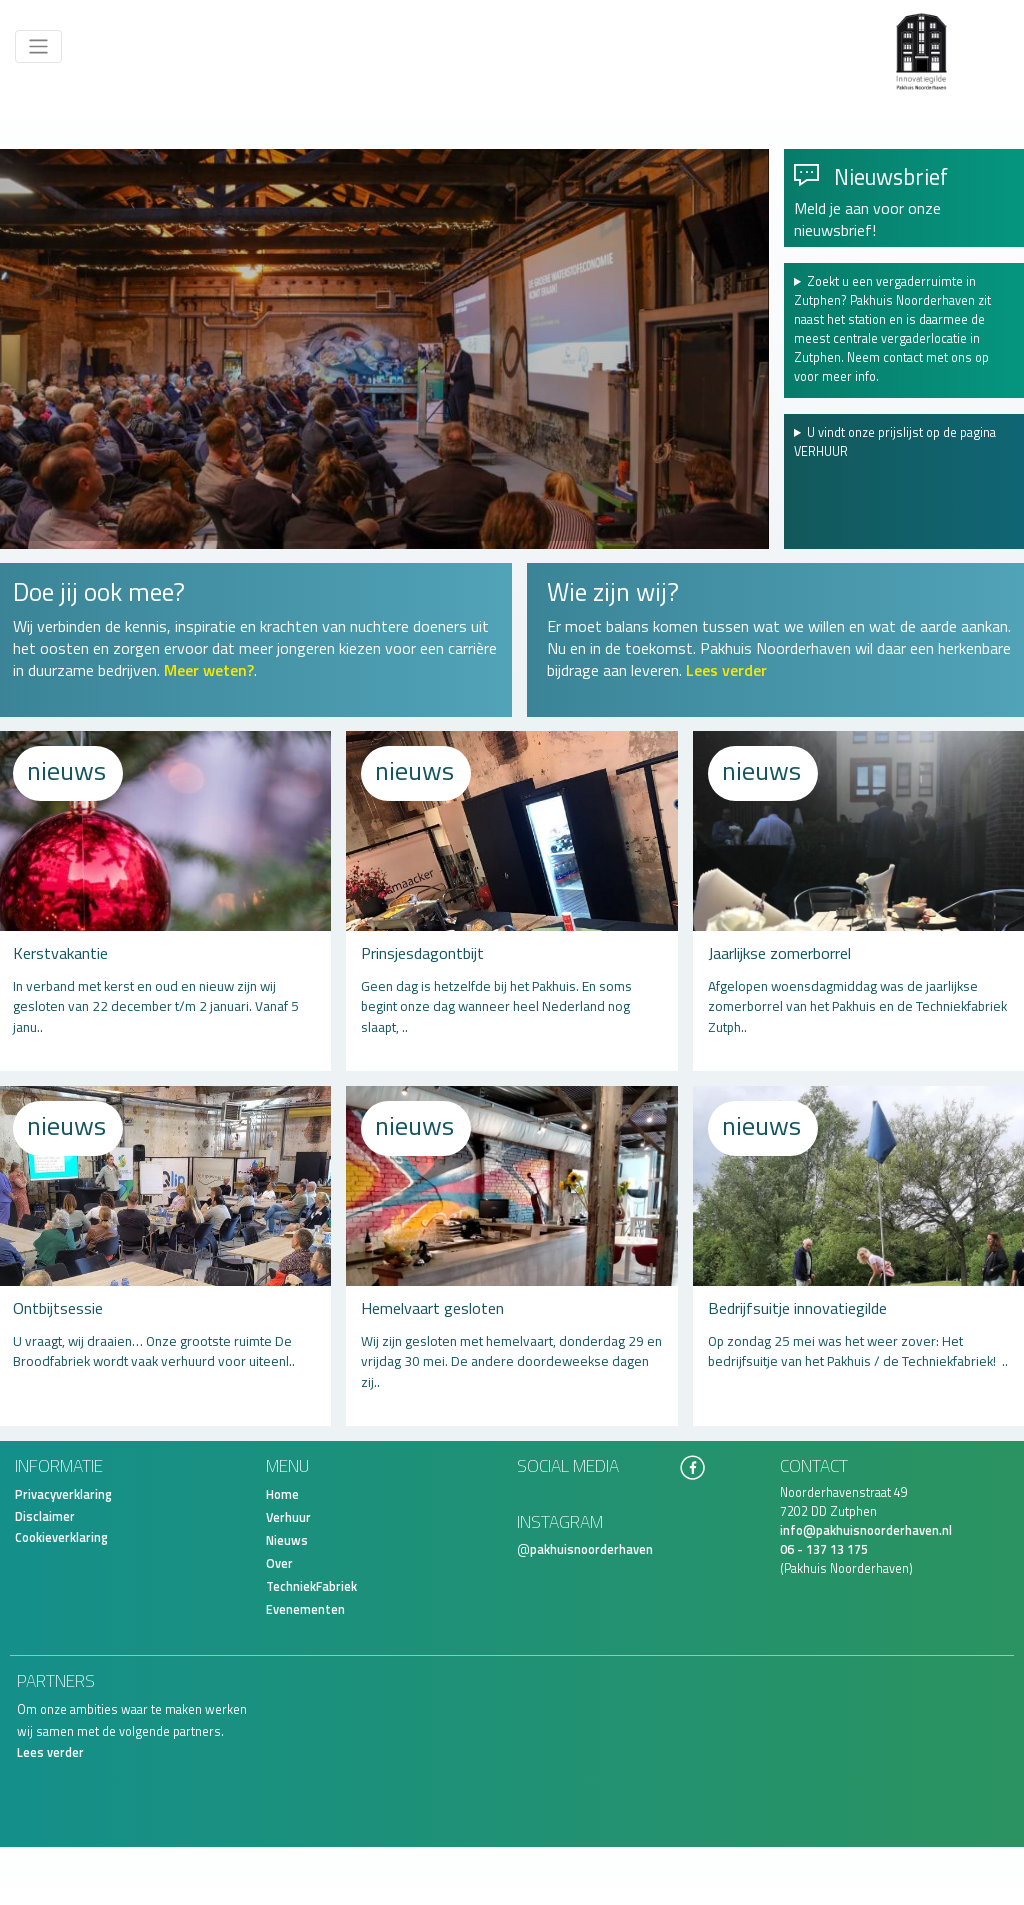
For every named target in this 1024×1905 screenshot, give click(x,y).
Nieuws (287, 1540)
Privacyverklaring (63, 1494)
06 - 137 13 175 (824, 1549)
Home (282, 1494)
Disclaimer (45, 1516)
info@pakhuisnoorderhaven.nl (866, 1530)
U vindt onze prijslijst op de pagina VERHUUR (895, 442)
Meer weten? (209, 670)
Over (279, 1563)
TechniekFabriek (311, 1586)
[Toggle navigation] (38, 46)
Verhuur (288, 1517)
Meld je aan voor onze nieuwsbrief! (867, 219)
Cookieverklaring (61, 1537)
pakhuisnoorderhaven (591, 1549)
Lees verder (726, 670)
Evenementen (305, 1609)
